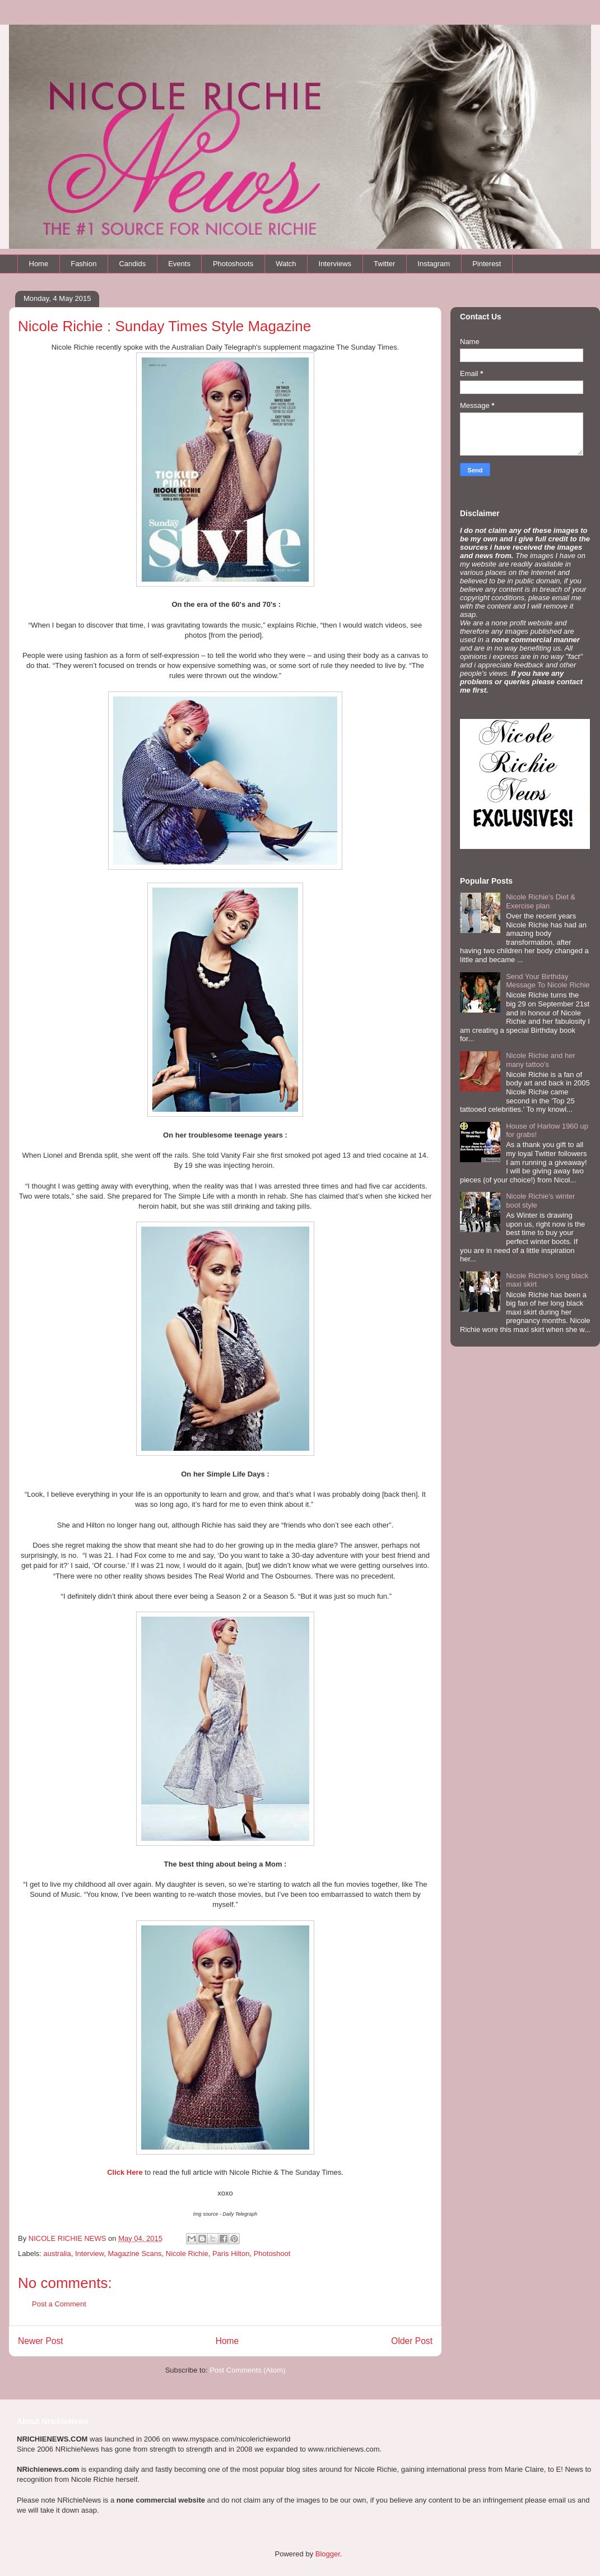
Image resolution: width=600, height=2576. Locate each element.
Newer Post (40, 2341)
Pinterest (486, 263)
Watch (286, 263)
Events (179, 263)
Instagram (433, 263)
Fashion (83, 263)
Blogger (327, 2554)
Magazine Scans (134, 2253)
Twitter (384, 263)
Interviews (335, 263)
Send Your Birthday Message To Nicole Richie (547, 981)
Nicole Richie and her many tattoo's (540, 1060)
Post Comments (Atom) (247, 2370)
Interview (89, 2253)
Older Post (411, 2341)
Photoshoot (272, 2253)
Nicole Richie (187, 2253)
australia (57, 2253)
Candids (132, 263)
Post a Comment (59, 2304)
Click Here (125, 2172)
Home (39, 263)
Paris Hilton (230, 2253)
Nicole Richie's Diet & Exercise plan (540, 901)
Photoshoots (233, 263)
